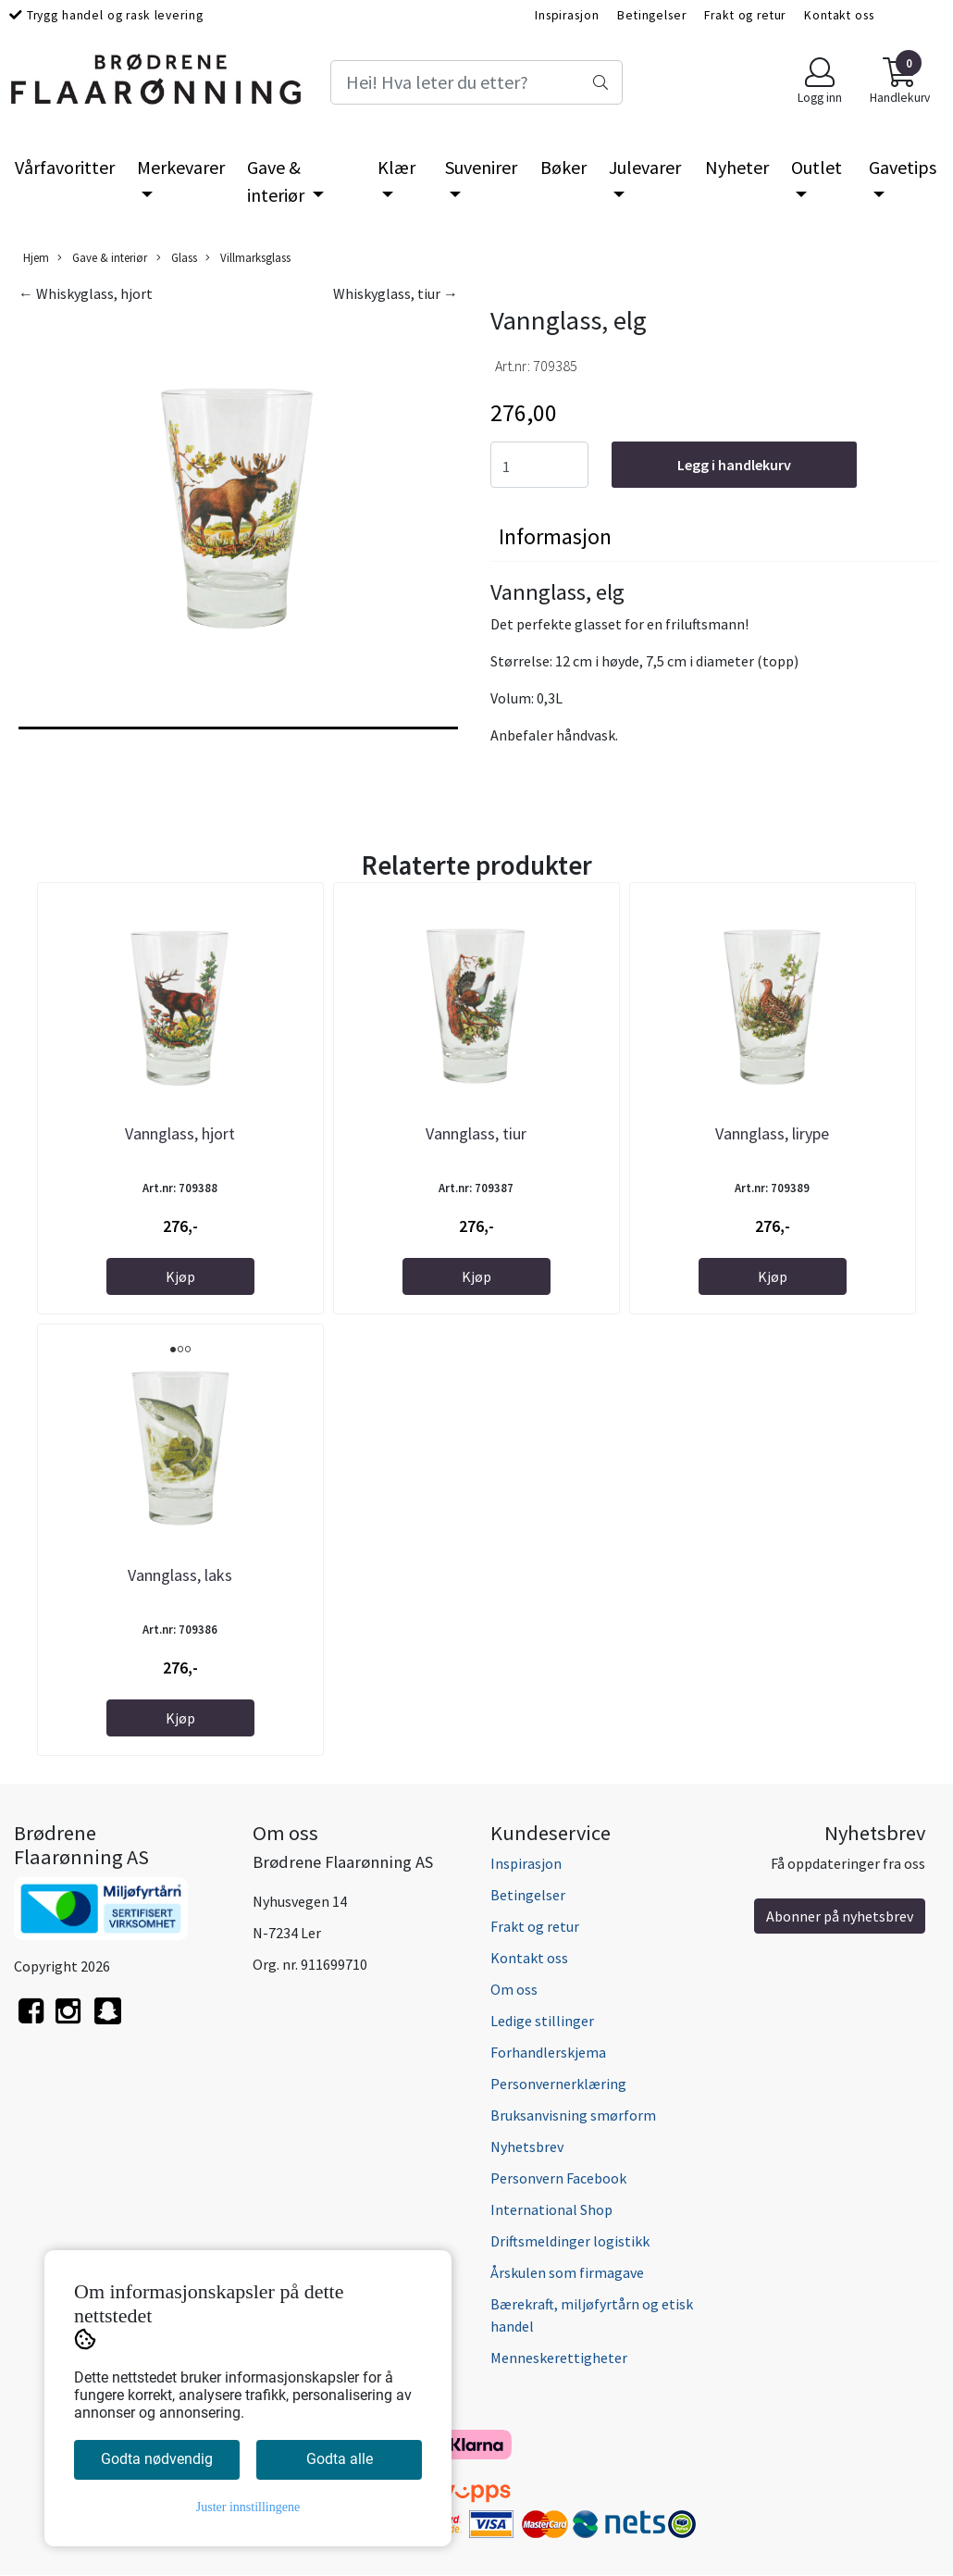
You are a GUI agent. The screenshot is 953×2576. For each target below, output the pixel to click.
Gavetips (902, 167)
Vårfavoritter (65, 167)
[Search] (477, 82)
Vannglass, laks (180, 1575)
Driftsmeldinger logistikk (570, 2241)
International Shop (551, 2209)
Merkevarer (181, 167)
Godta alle (339, 2459)
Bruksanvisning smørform (573, 2115)
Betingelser (651, 15)
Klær (396, 167)
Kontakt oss (838, 15)
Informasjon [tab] (555, 536)
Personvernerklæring (558, 2083)
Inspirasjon (567, 15)
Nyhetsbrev (526, 2146)
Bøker (563, 167)
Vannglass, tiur (476, 1133)
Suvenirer (481, 167)
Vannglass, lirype (772, 1133)
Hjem (36, 257)
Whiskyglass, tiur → (395, 293)
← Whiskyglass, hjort (86, 293)
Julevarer (645, 167)
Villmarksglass (248, 258)
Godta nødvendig (157, 2459)
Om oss (514, 1989)
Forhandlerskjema (548, 2052)
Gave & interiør (277, 181)
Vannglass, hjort (180, 1133)
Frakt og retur (745, 15)
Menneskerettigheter (558, 2357)
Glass (176, 258)
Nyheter (737, 167)
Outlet (816, 167)
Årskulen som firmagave (567, 2272)
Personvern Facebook (558, 2178)
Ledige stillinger (542, 2020)
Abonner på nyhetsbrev (839, 1916)
